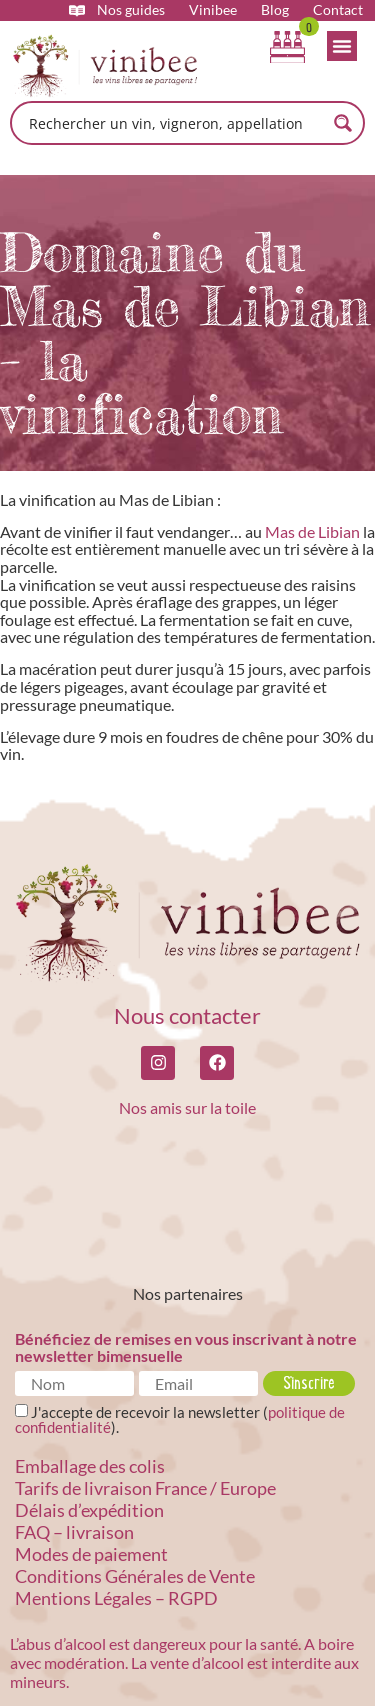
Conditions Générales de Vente (135, 1576)
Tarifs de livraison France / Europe (145, 1488)
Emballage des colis (90, 1466)
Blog (275, 10)
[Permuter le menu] (342, 46)
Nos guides (131, 10)
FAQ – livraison (74, 1532)
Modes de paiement (91, 1554)
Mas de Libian (312, 531)
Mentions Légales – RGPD (116, 1598)
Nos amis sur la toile (187, 1107)
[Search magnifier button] (343, 123)
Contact (338, 10)
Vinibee (213, 10)
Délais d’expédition (89, 1510)
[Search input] (174, 123)
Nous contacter (187, 1015)
